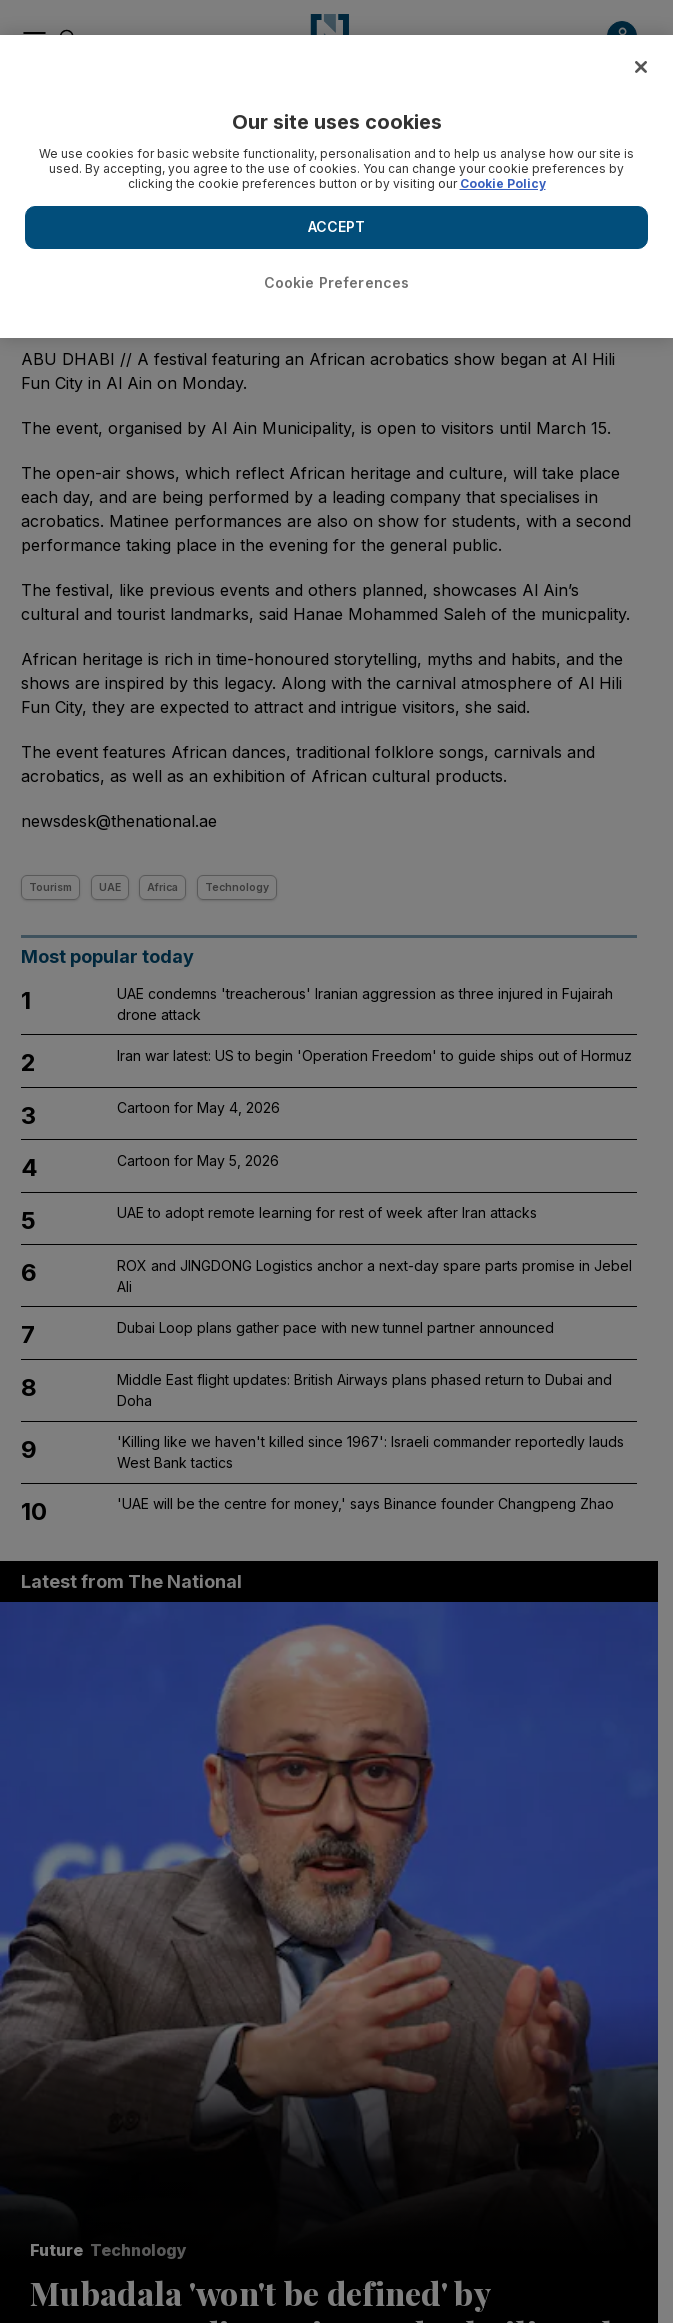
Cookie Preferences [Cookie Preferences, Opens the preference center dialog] (337, 282)
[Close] (641, 67)
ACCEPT (337, 226)
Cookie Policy (503, 183)
